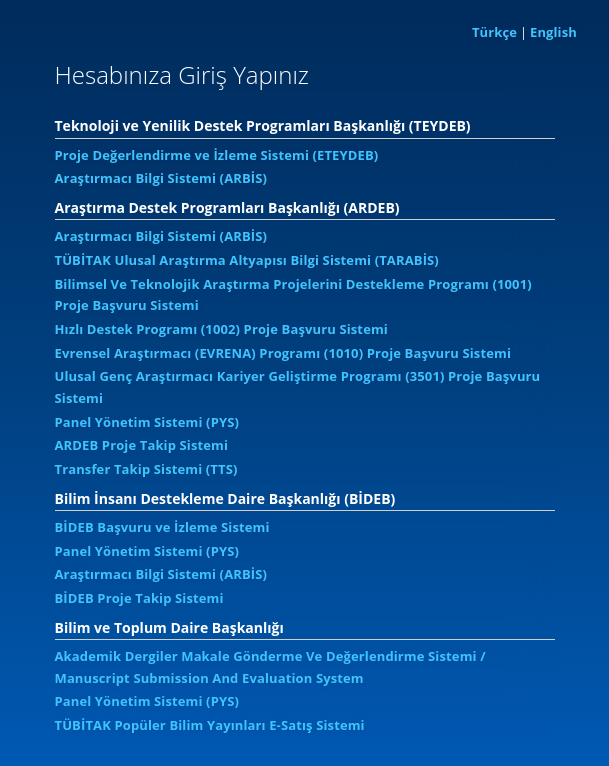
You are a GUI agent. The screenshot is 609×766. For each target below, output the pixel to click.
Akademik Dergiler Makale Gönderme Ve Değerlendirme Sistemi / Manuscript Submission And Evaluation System (270, 667)
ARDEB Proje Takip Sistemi (142, 445)
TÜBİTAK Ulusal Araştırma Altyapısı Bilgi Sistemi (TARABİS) (247, 260)
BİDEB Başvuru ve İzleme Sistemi (162, 527)
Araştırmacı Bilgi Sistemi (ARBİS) (161, 178)
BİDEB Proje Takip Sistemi (139, 598)
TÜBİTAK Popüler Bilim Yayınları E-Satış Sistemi (210, 725)
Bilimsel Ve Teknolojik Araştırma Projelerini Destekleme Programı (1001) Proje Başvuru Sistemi (293, 295)
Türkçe (494, 32)
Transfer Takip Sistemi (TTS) (146, 469)
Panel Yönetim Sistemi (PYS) (147, 422)
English (553, 32)
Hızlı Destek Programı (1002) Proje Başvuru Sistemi (221, 329)
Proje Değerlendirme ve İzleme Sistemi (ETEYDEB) (217, 155)
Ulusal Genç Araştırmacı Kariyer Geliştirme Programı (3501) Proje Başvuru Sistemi (298, 387)
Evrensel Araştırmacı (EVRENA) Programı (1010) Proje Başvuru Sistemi (283, 353)
